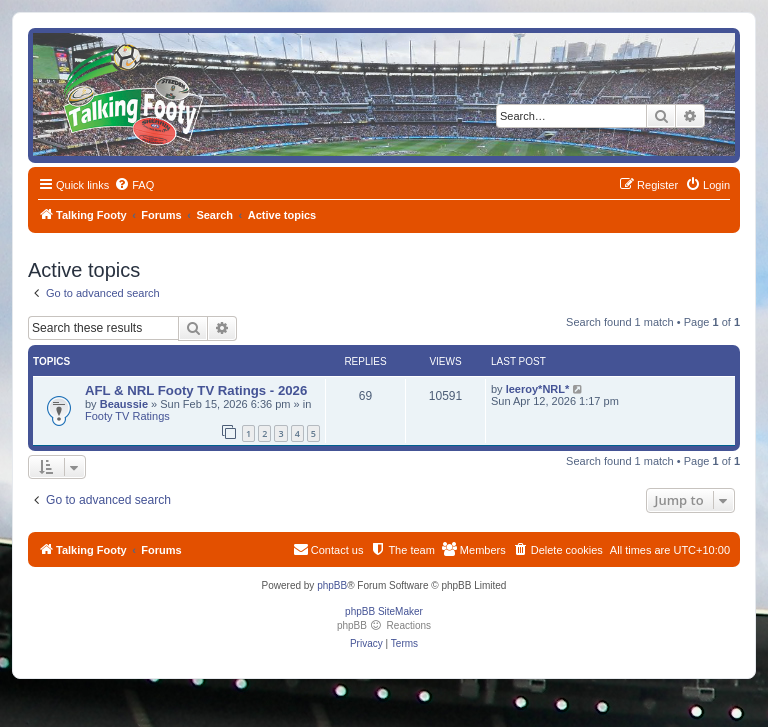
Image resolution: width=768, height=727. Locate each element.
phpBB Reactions (384, 625)
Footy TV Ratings (127, 416)
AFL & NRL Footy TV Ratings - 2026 (196, 390)
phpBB (332, 585)
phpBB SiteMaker (384, 611)
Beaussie (124, 404)
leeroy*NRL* (538, 389)
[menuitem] (134, 185)
